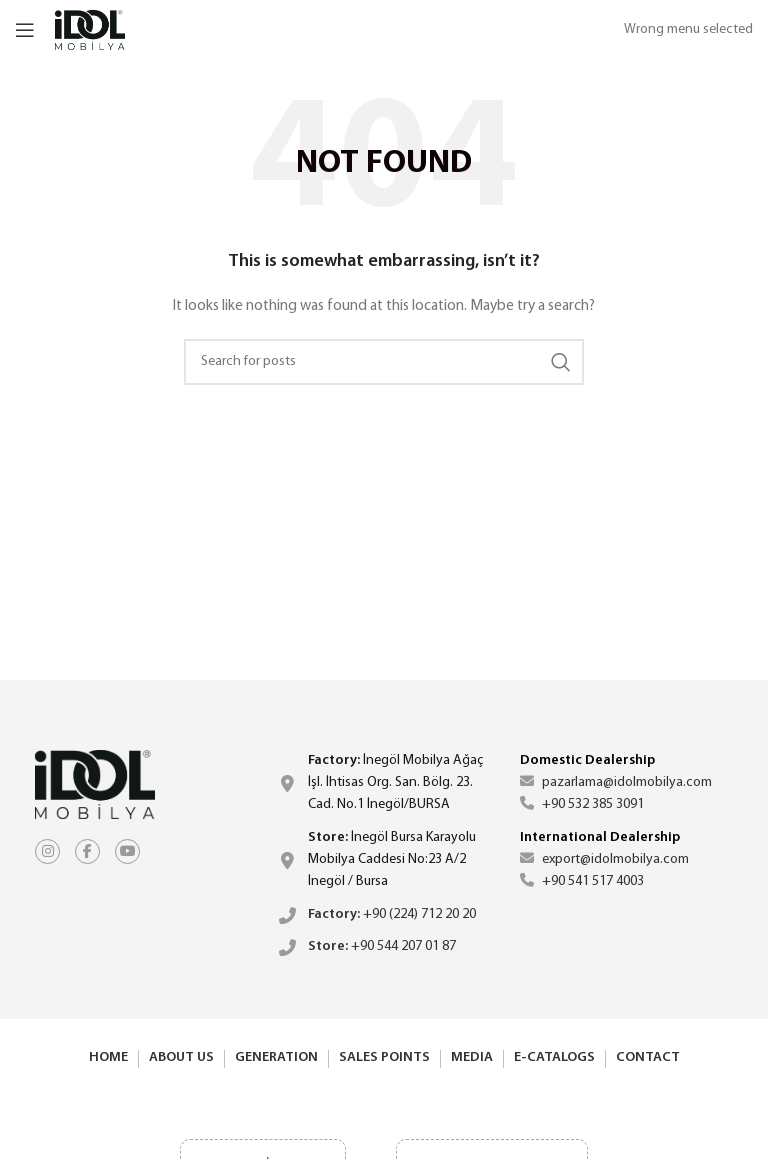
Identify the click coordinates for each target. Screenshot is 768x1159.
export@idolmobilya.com (604, 859)
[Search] (384, 362)
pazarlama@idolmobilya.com (616, 782)
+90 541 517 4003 (582, 881)
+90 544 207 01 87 (382, 946)
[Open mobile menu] (25, 30)
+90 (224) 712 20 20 (392, 914)
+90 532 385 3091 (582, 804)
